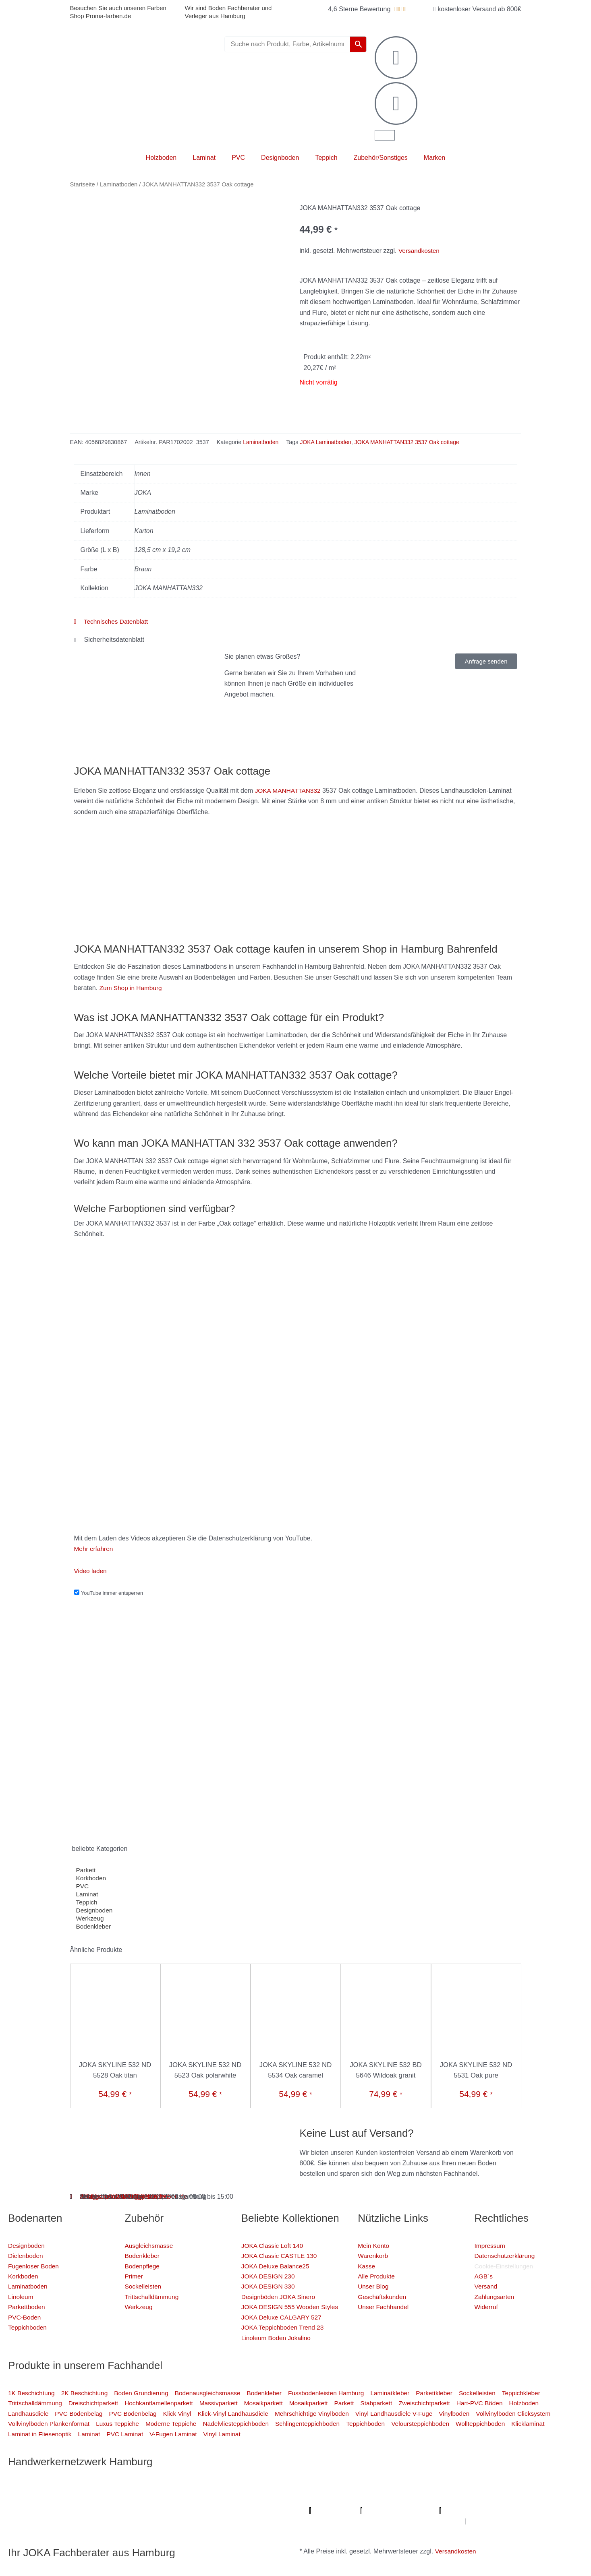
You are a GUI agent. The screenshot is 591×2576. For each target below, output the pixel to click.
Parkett (86, 1870)
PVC (238, 157)
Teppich (326, 157)
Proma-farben (521, 2510)
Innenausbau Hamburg (485, 2521)
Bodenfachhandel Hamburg (243, 2499)
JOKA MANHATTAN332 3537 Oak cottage (412, 442)
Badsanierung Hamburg (43, 2510)
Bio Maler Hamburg (518, 2499)
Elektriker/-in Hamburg (421, 2489)
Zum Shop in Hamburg (132, 988)
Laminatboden (118, 184)
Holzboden (161, 157)
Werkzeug (90, 1918)
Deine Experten (103, 2521)
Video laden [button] (91, 1570)
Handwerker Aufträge (282, 2521)
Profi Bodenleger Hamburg (186, 2489)
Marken (434, 157)
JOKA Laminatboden (328, 442)
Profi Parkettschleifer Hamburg (339, 2489)
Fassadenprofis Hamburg (77, 2499)
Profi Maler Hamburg (38, 2489)
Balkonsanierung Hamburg (355, 2521)
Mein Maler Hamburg (260, 2489)
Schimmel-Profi (225, 2521)
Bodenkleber (94, 1926)
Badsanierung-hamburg (163, 2521)
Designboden (280, 157)
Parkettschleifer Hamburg (321, 2510)
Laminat (204, 157)
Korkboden (91, 1878)
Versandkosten (419, 250)
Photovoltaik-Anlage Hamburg (330, 2499)
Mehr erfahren (94, 1549)
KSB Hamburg (163, 2510)
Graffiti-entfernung (422, 2521)
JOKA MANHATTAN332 (289, 791)
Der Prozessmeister (109, 2510)
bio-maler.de (564, 2510)
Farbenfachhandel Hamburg (159, 2499)
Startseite (82, 184)
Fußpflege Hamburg (552, 2521)
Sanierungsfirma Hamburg (495, 2489)
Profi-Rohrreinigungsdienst (457, 2510)
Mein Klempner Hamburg (109, 2489)
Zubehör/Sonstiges (381, 157)
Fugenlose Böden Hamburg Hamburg (431, 2499)
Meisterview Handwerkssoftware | (236, 2510)
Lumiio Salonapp (389, 2510)
